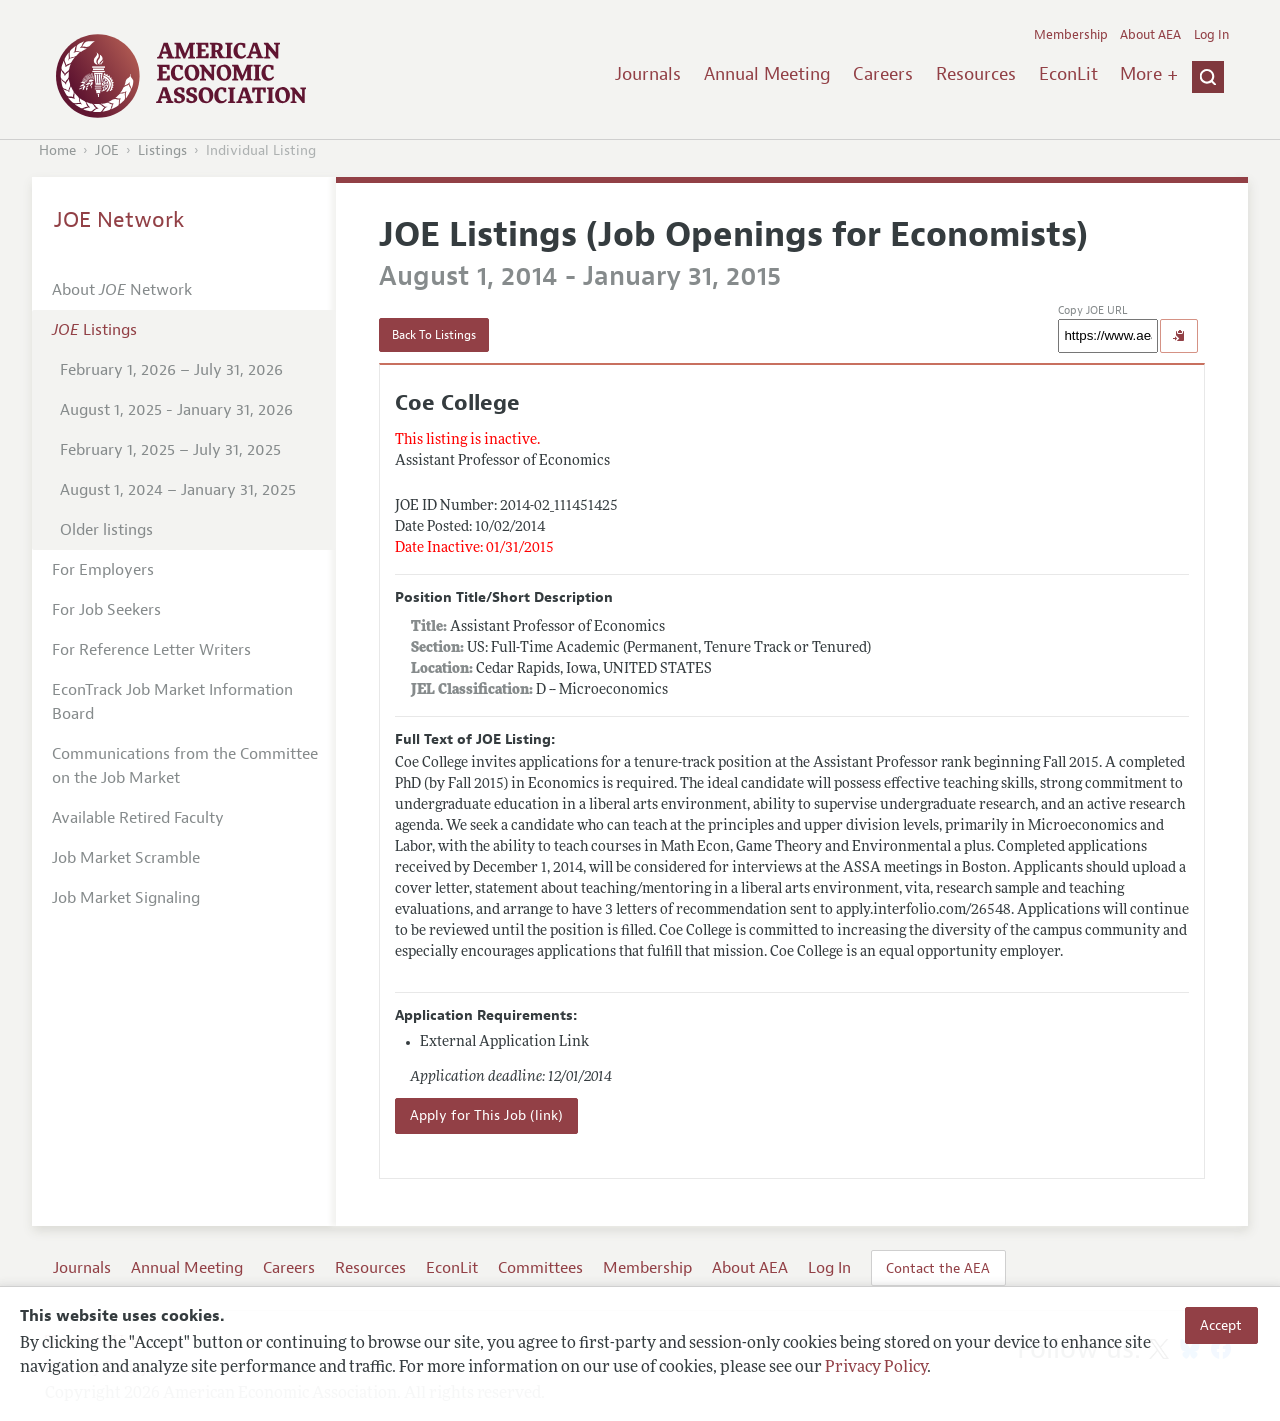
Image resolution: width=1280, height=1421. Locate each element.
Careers (883, 74)
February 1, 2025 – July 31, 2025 (170, 450)
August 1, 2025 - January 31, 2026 (176, 410)
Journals (648, 74)
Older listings (106, 530)
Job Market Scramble (126, 858)
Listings (162, 150)
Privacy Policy (876, 1368)
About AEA (1150, 35)
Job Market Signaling (126, 898)
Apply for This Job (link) (486, 1115)
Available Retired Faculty (138, 818)
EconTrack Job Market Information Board (172, 702)
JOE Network (119, 220)
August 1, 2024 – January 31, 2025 (178, 490)
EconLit (1068, 74)
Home (57, 150)
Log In (1211, 35)
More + (1149, 74)
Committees (540, 1268)
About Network (122, 290)
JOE (107, 150)
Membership (1071, 35)
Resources (976, 74)
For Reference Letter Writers (151, 650)
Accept (1221, 1325)
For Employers (103, 570)
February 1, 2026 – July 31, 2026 (171, 370)
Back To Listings (434, 335)
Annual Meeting (767, 74)
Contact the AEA (938, 1268)
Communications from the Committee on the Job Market (185, 766)
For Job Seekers (106, 610)
